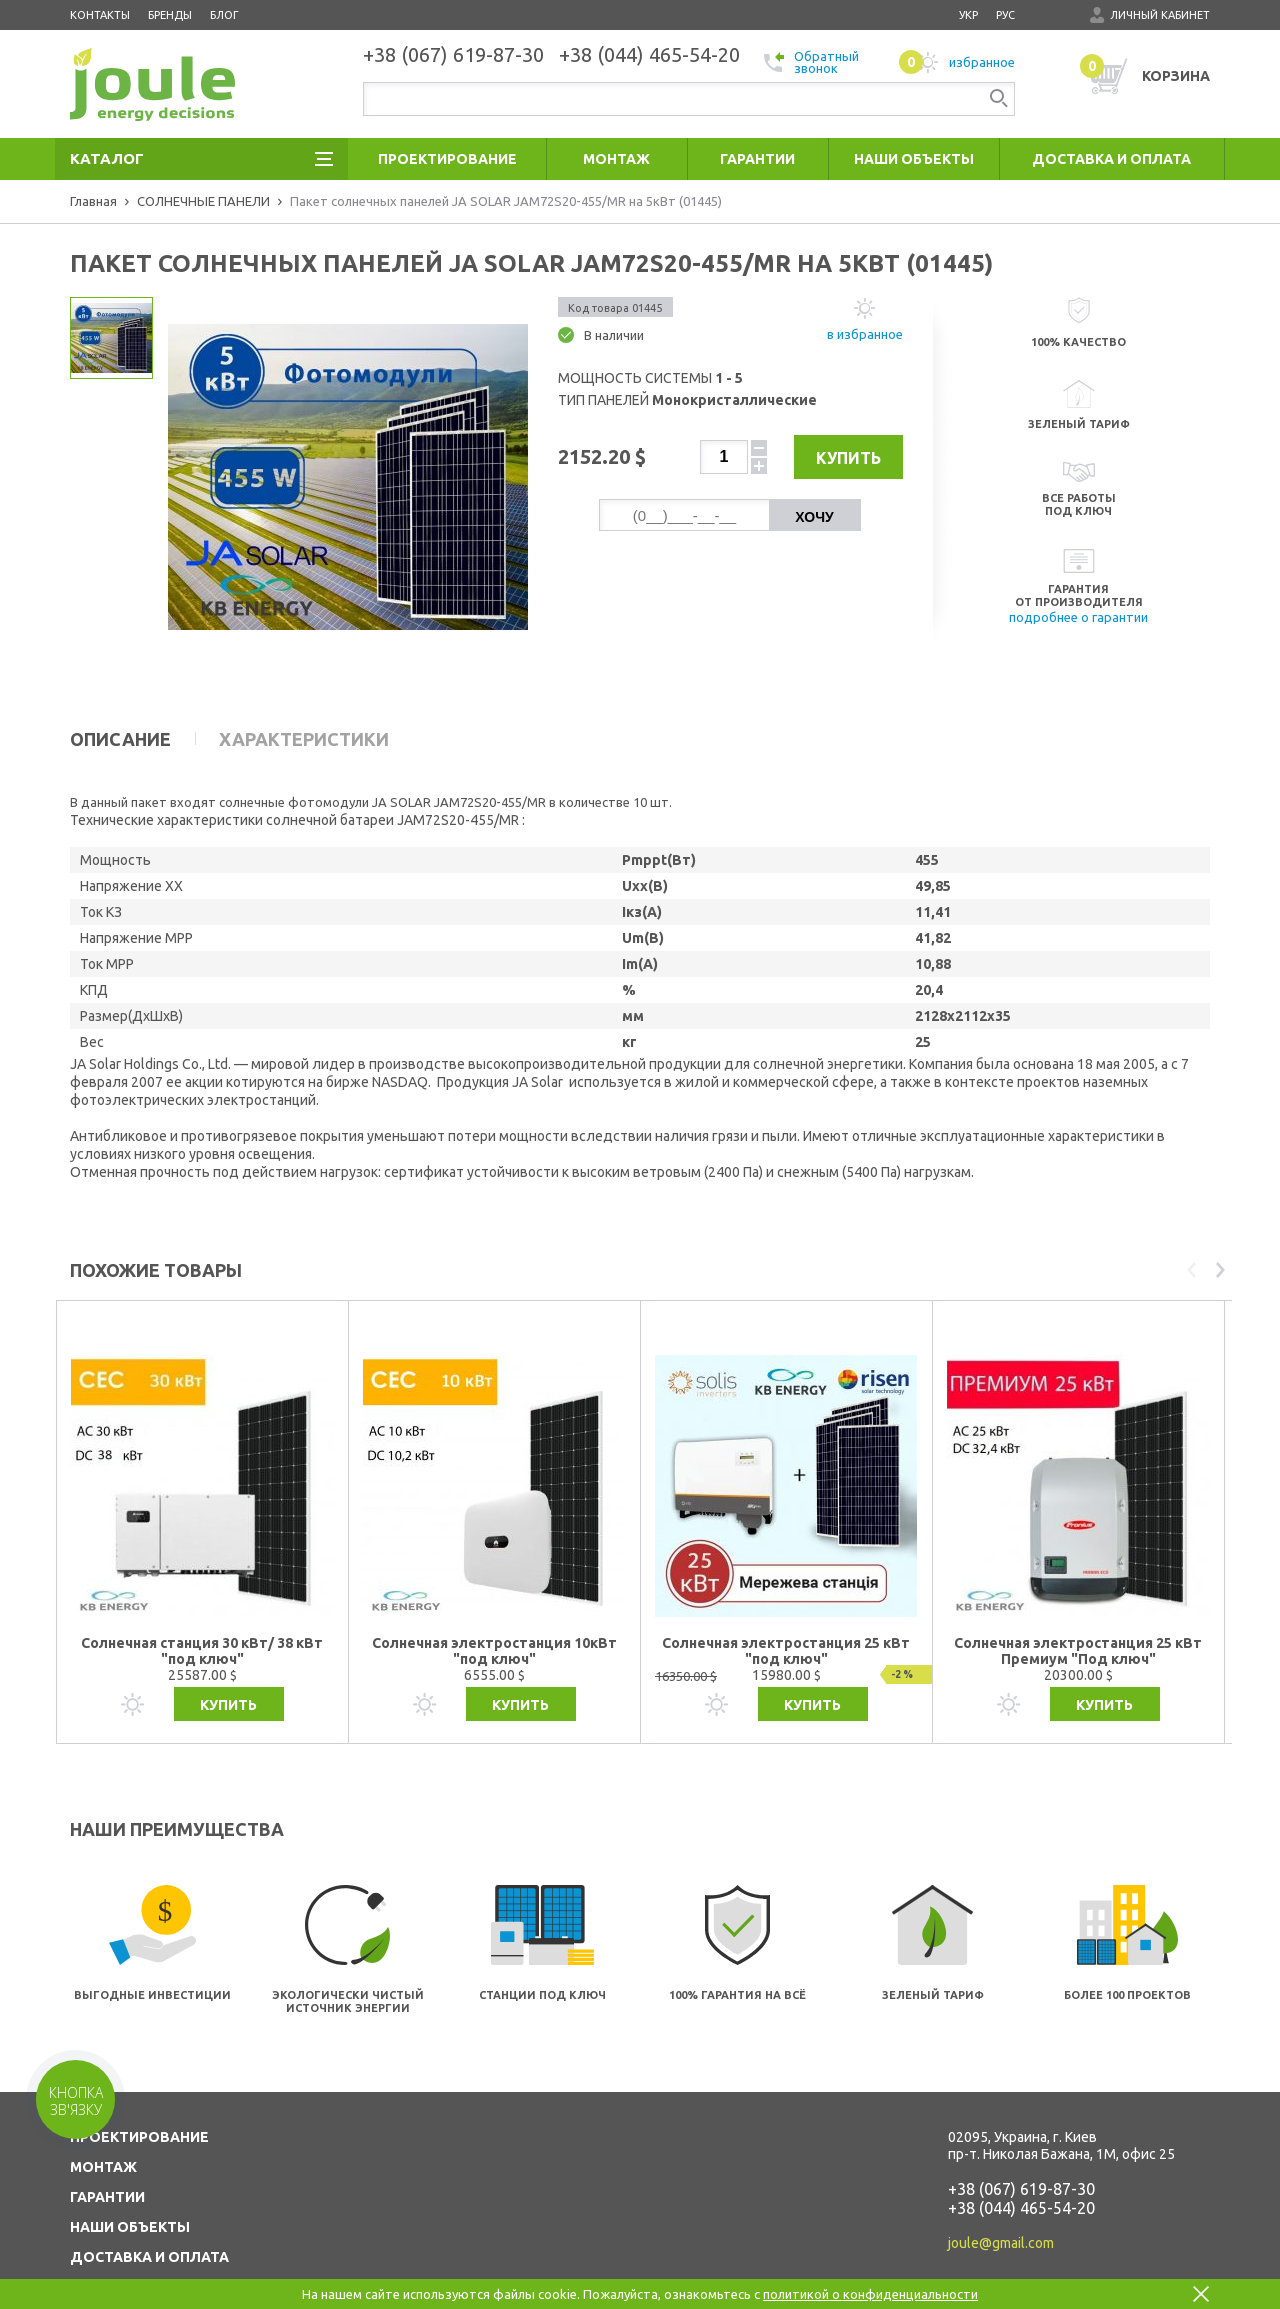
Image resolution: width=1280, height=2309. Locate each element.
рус (1005, 15)
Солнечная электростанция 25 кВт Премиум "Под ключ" (1078, 1611)
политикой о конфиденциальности (870, 2294)
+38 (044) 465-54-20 (1021, 2168)
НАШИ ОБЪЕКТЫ (130, 2187)
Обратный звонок (811, 62)
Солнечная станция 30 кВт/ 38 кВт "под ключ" (202, 1611)
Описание (120, 739)
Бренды (170, 15)
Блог (224, 15)
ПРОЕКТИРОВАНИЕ (139, 2097)
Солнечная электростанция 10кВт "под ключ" (494, 1611)
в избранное (865, 334)
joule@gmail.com (1001, 2203)
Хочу (814, 517)
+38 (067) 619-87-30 (1021, 2149)
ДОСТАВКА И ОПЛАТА (149, 2217)
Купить (842, 458)
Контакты (100, 15)
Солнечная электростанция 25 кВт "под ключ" (786, 1611)
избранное (957, 62)
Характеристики (304, 739)
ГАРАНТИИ (107, 2157)
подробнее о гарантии (1078, 617)
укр (968, 15)
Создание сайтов (1123, 2276)
